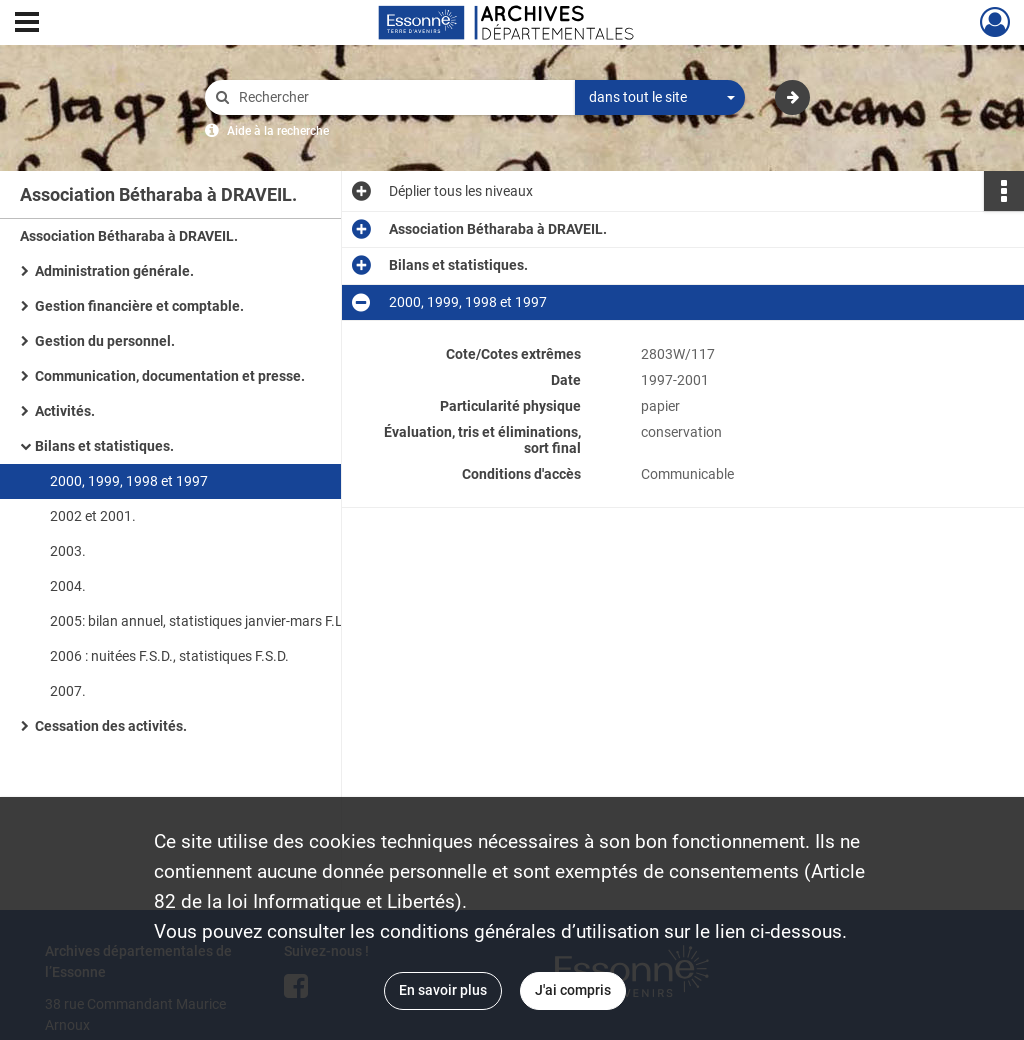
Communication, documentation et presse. (170, 376)
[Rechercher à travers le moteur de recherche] (400, 97)
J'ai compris (573, 990)
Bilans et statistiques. (104, 446)
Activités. (65, 411)
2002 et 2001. (93, 516)
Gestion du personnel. (105, 341)
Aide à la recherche (278, 131)
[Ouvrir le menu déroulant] (27, 24)
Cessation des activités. (111, 726)
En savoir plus (443, 990)
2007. (68, 691)
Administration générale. (114, 271)
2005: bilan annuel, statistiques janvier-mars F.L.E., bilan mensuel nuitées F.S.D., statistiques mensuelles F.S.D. (250, 621)
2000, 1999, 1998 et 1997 (129, 481)
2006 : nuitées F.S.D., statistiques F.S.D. (169, 656)
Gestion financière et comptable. (139, 306)
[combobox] (660, 98)
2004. (68, 586)
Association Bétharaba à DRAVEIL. (129, 236)
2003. (68, 551)
